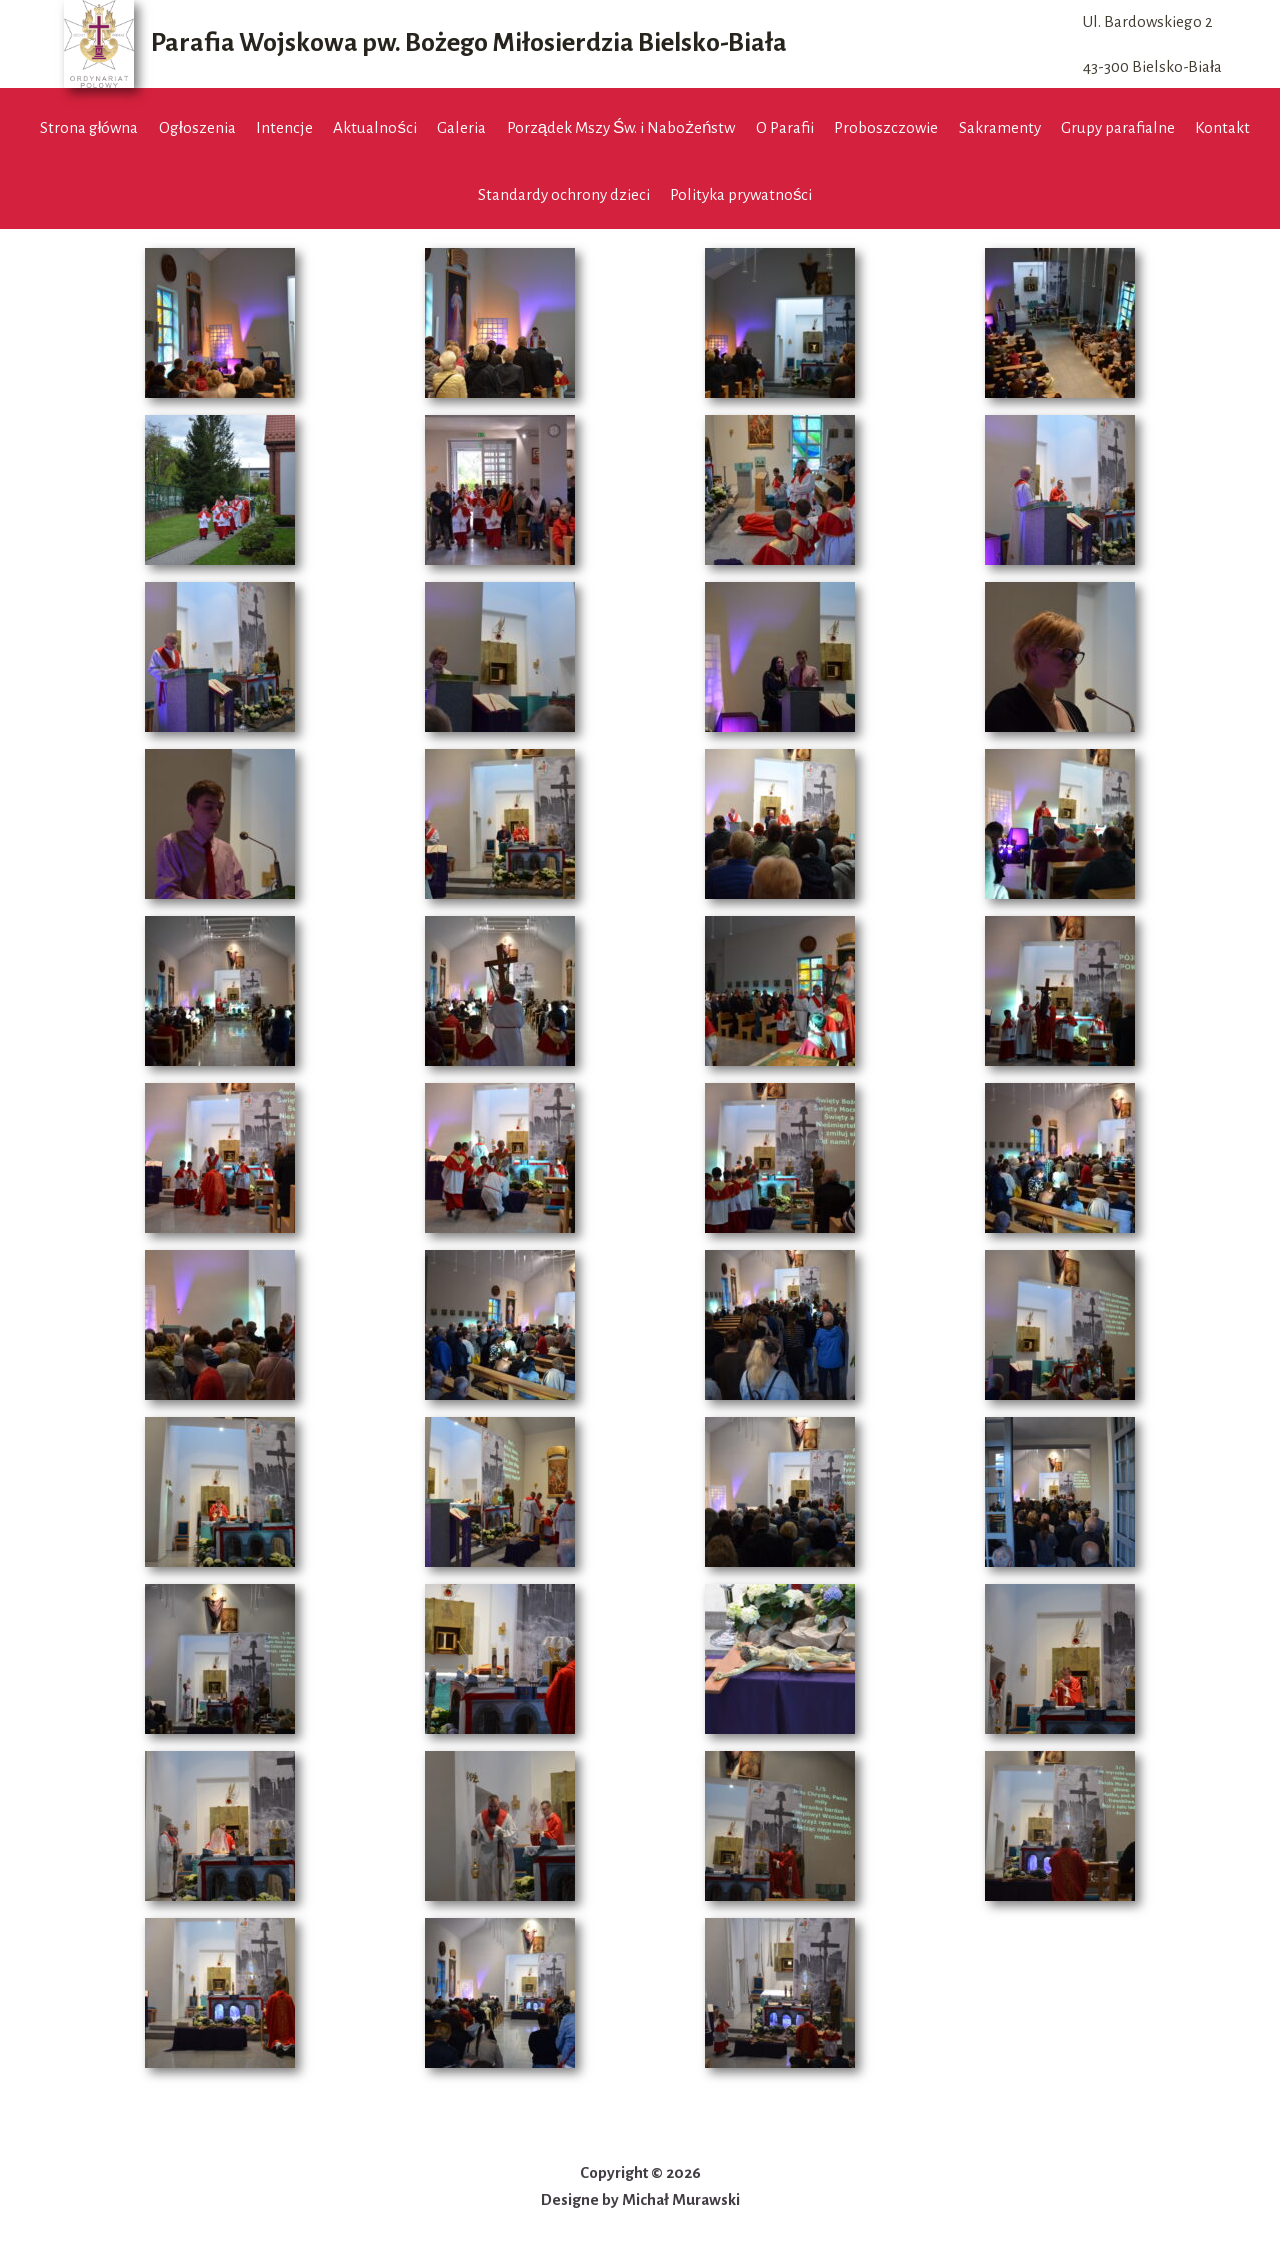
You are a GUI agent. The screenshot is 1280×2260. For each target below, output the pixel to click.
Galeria (461, 127)
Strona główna (89, 127)
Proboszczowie (886, 127)
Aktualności (375, 127)
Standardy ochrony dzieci (564, 194)
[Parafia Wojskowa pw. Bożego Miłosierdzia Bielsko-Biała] (425, 44)
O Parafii (785, 127)
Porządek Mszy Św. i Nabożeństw (621, 127)
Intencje (284, 127)
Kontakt (1222, 127)
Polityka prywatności (741, 194)
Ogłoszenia (197, 127)
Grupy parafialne (1118, 127)
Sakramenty (1000, 127)
